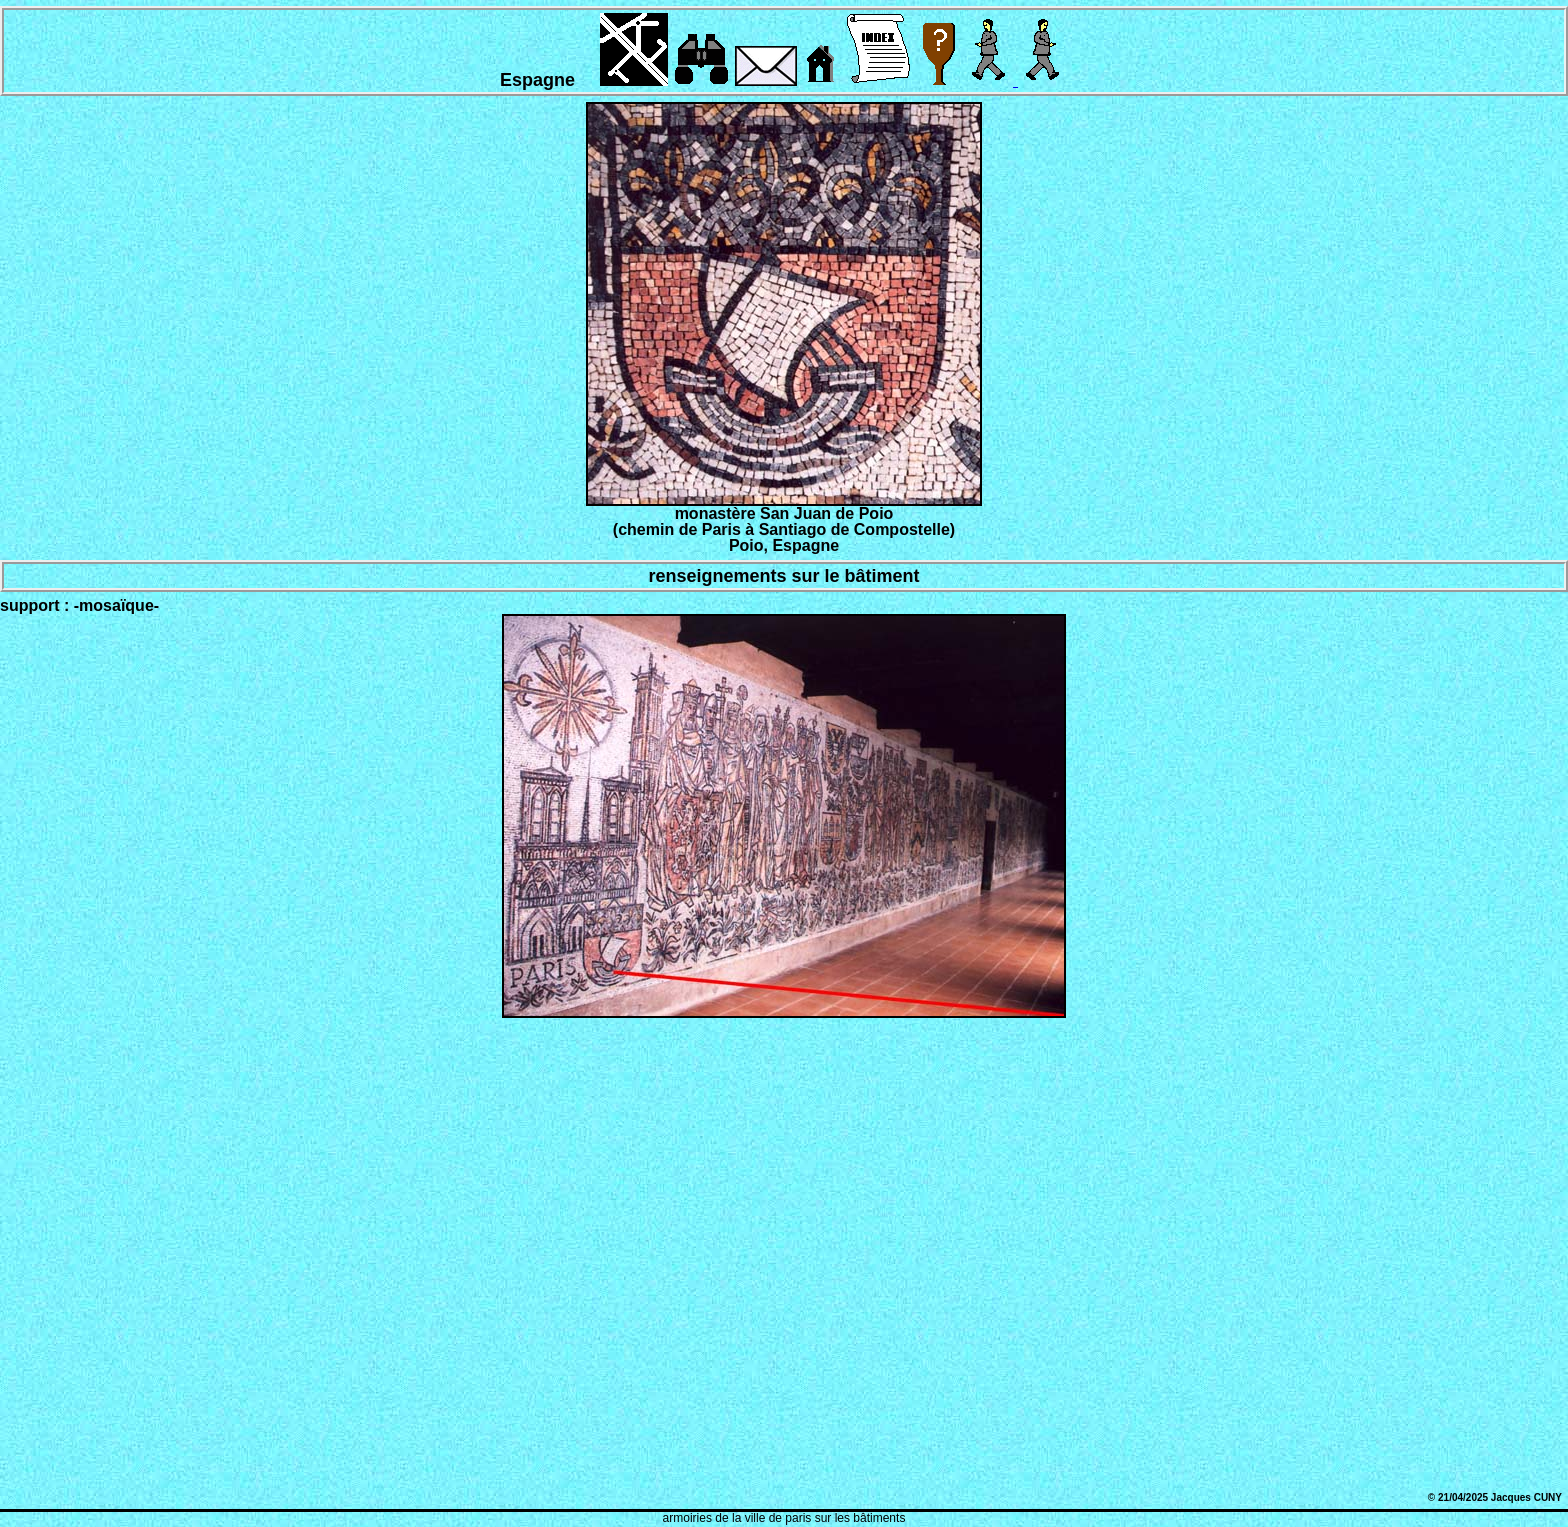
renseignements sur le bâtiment (783, 576)
